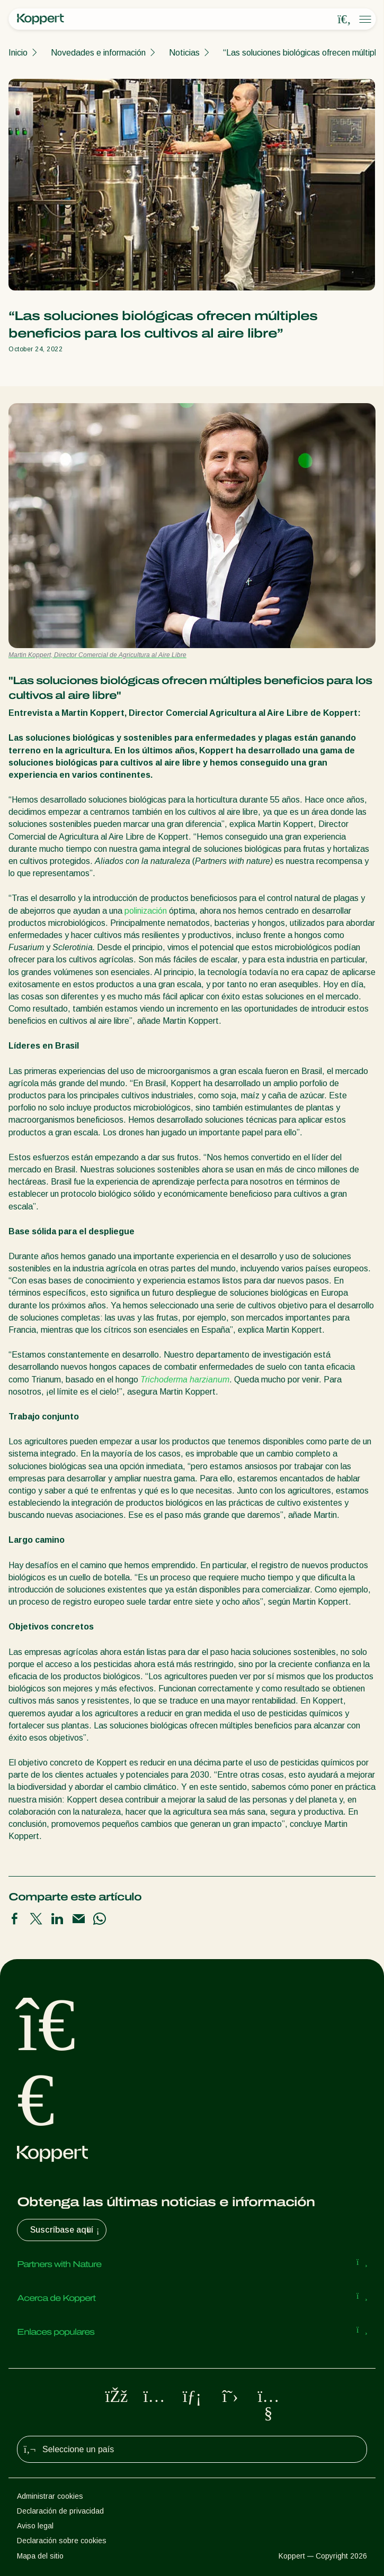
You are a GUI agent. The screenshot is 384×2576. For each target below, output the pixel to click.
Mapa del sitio (40, 2556)
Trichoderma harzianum (184, 1379)
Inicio (18, 52)
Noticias (184, 52)
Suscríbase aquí (66, 2230)
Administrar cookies (50, 2496)
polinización (145, 910)
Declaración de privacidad (60, 2511)
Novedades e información (98, 52)
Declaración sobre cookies (61, 2540)
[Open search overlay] (344, 19)
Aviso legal (35, 2526)
